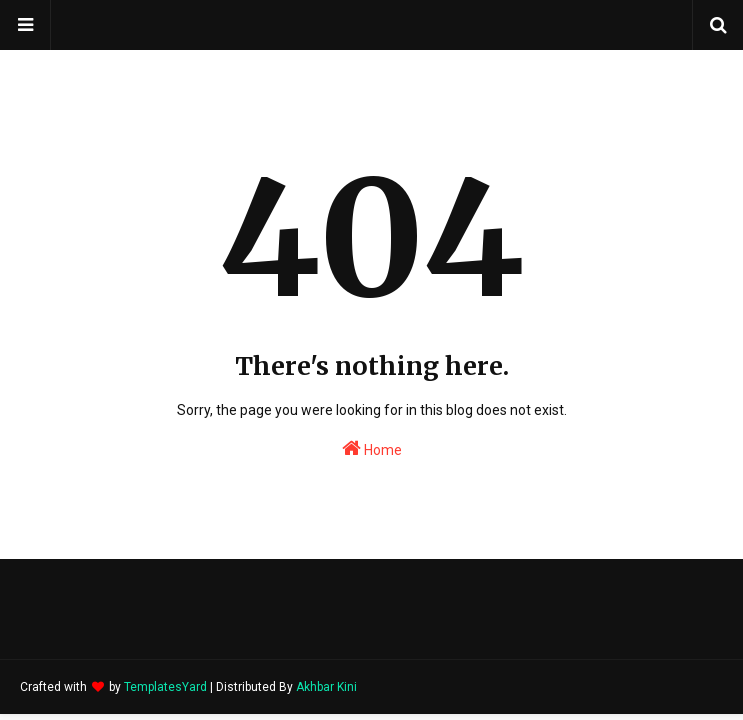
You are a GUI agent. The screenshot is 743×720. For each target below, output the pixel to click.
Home (372, 448)
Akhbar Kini (326, 687)
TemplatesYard (165, 687)
